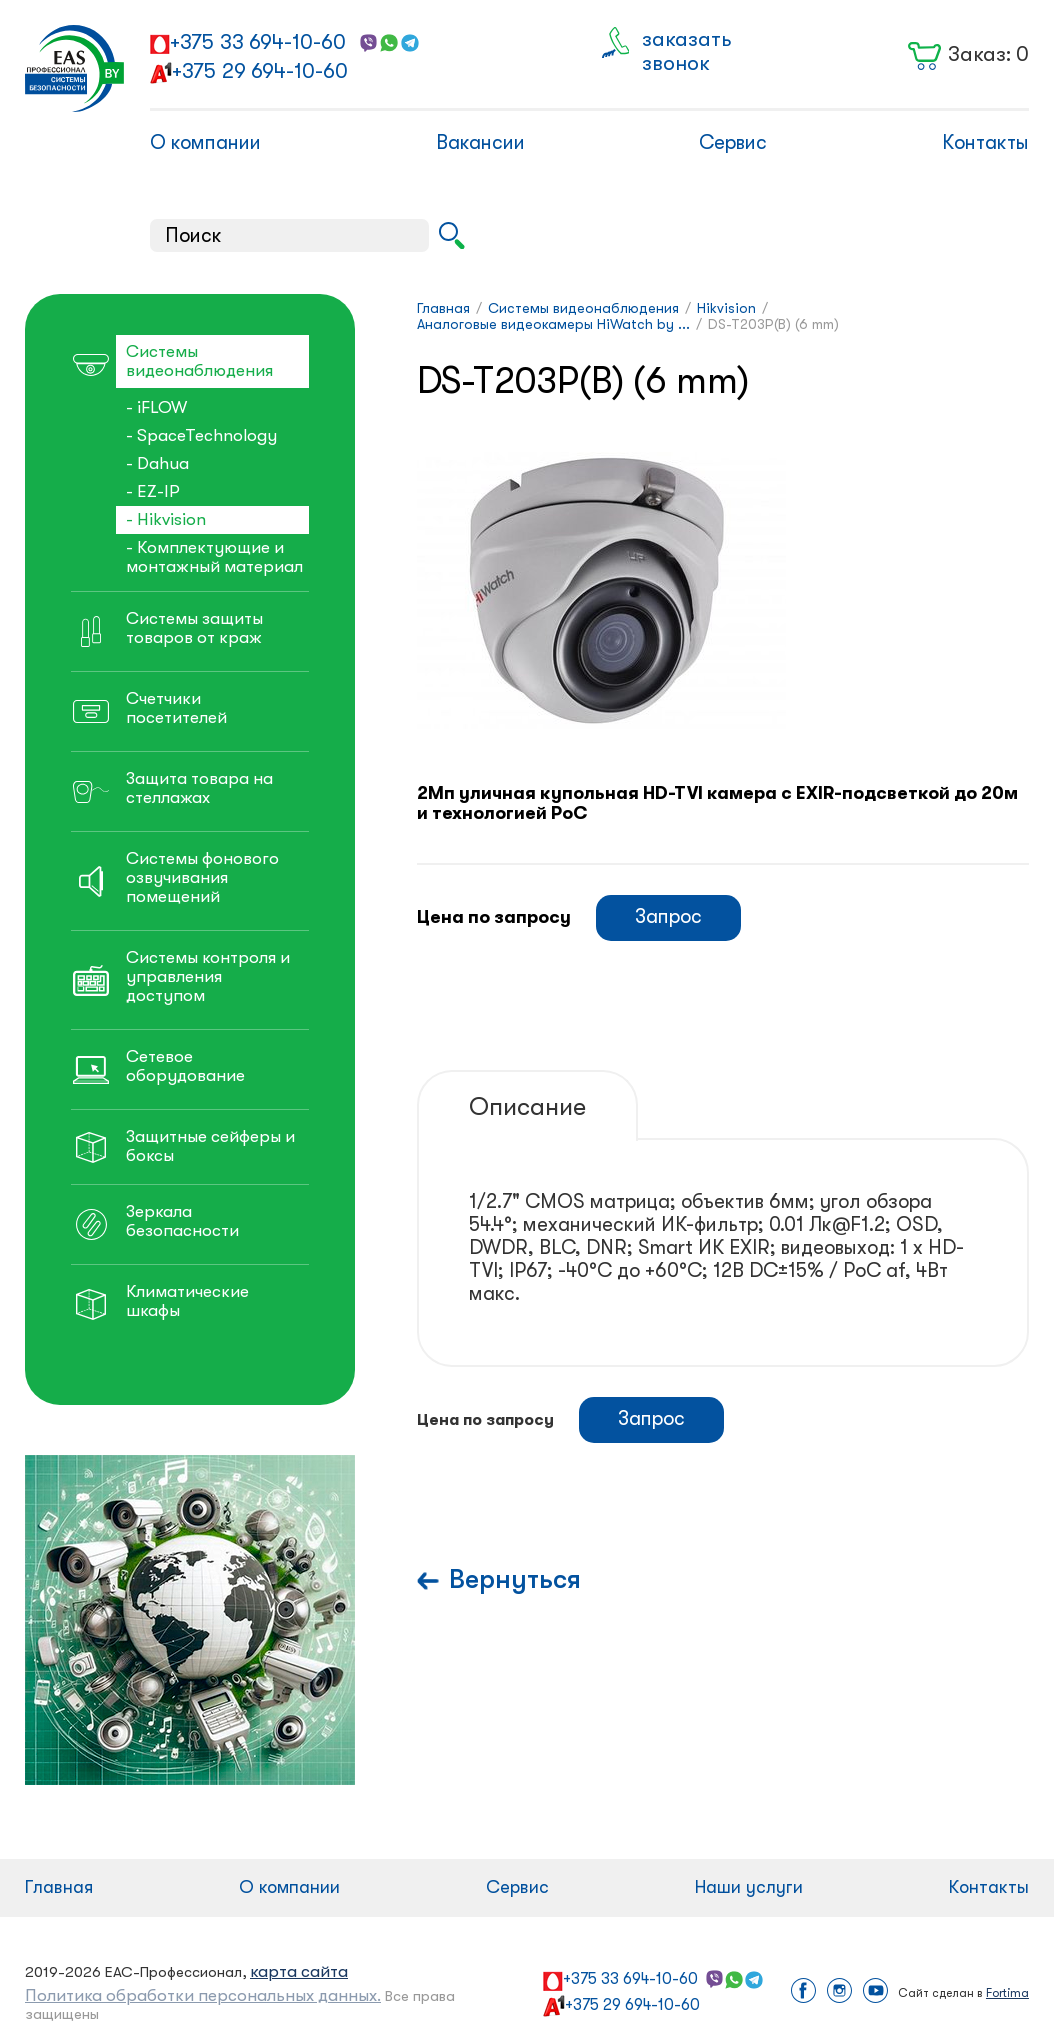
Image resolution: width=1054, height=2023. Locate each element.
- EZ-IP (153, 491)
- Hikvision (166, 519)
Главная (59, 1887)
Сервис (733, 142)
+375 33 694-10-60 (258, 42)
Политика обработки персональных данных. (203, 1995)
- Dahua (157, 463)
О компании (205, 142)
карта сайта (299, 1971)
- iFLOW (156, 407)
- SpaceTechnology (201, 435)
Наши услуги (749, 1887)
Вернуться (515, 1579)
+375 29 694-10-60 (260, 71)
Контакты (985, 142)
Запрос (668, 916)
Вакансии (480, 142)
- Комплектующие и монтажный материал (214, 557)
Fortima (1007, 1993)
